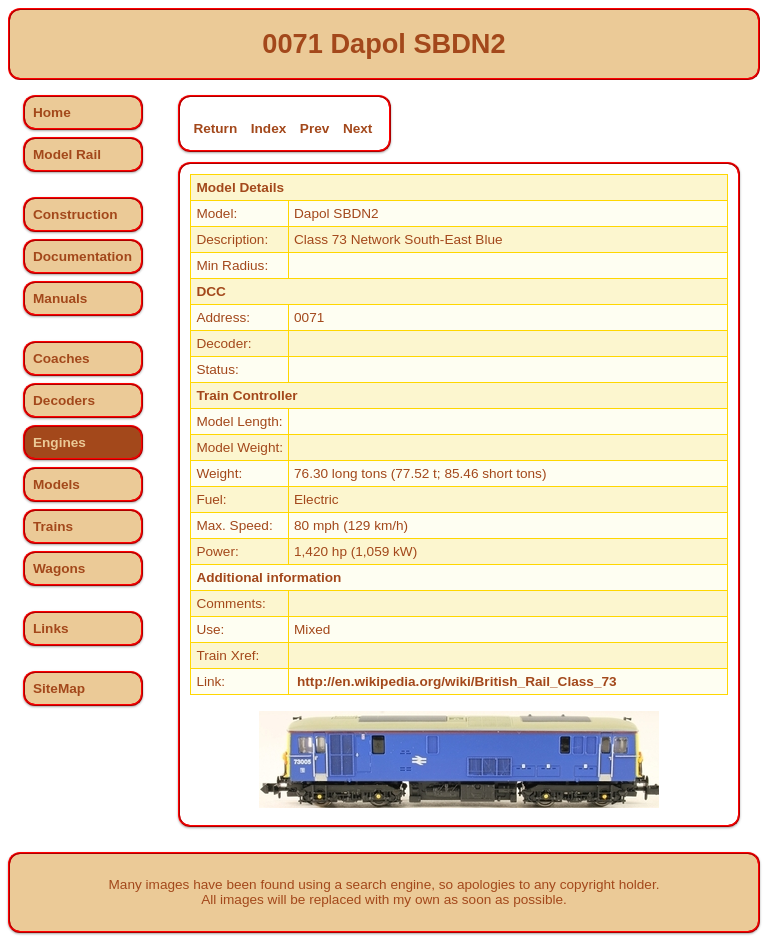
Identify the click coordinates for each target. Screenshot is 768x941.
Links (51, 628)
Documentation (82, 256)
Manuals (60, 298)
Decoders (64, 400)
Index (269, 128)
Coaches (61, 358)
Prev (314, 128)
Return (215, 128)
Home (52, 112)
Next (357, 128)
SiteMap (59, 688)
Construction (75, 214)
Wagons (59, 568)
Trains (53, 526)
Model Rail (67, 154)
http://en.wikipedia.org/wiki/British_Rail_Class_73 (457, 681)
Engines (59, 442)
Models (56, 484)
